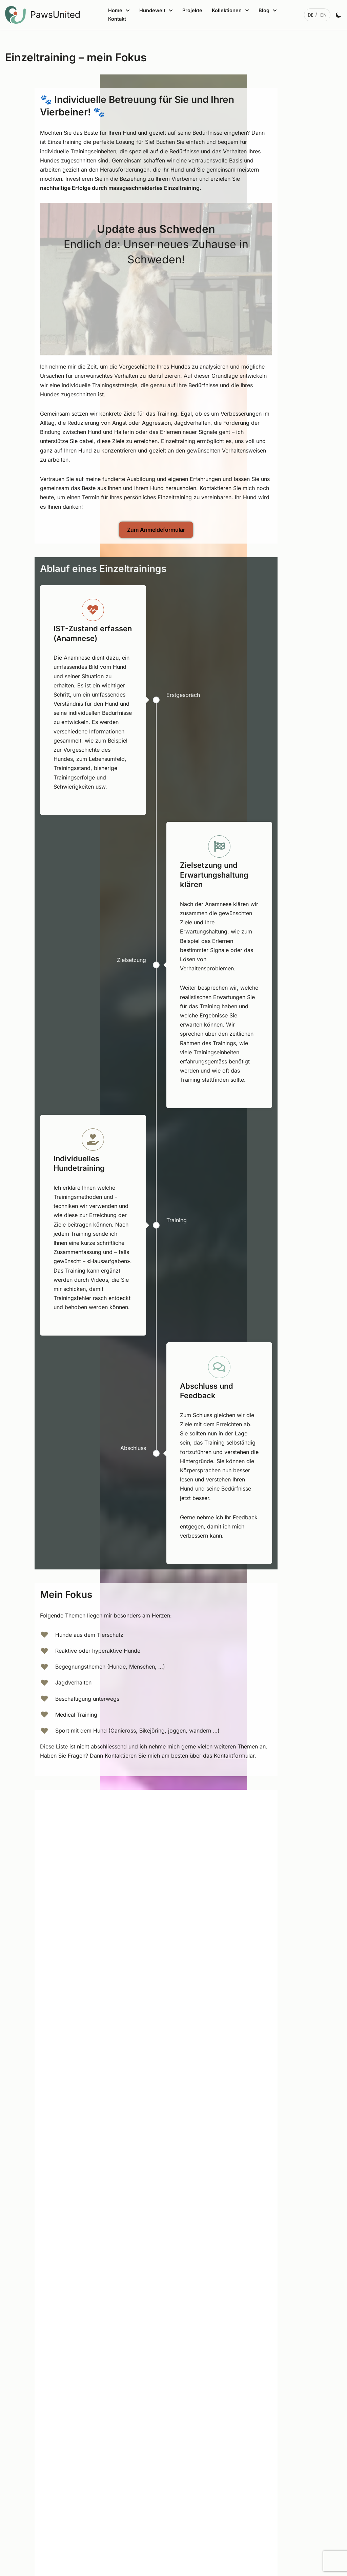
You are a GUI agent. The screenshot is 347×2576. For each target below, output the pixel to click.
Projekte (192, 10)
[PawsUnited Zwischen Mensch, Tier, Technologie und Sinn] (44, 15)
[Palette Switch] (338, 15)
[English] (323, 15)
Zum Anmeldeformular (173, 529)
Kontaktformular (251, 1755)
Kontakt (117, 19)
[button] (127, 10)
